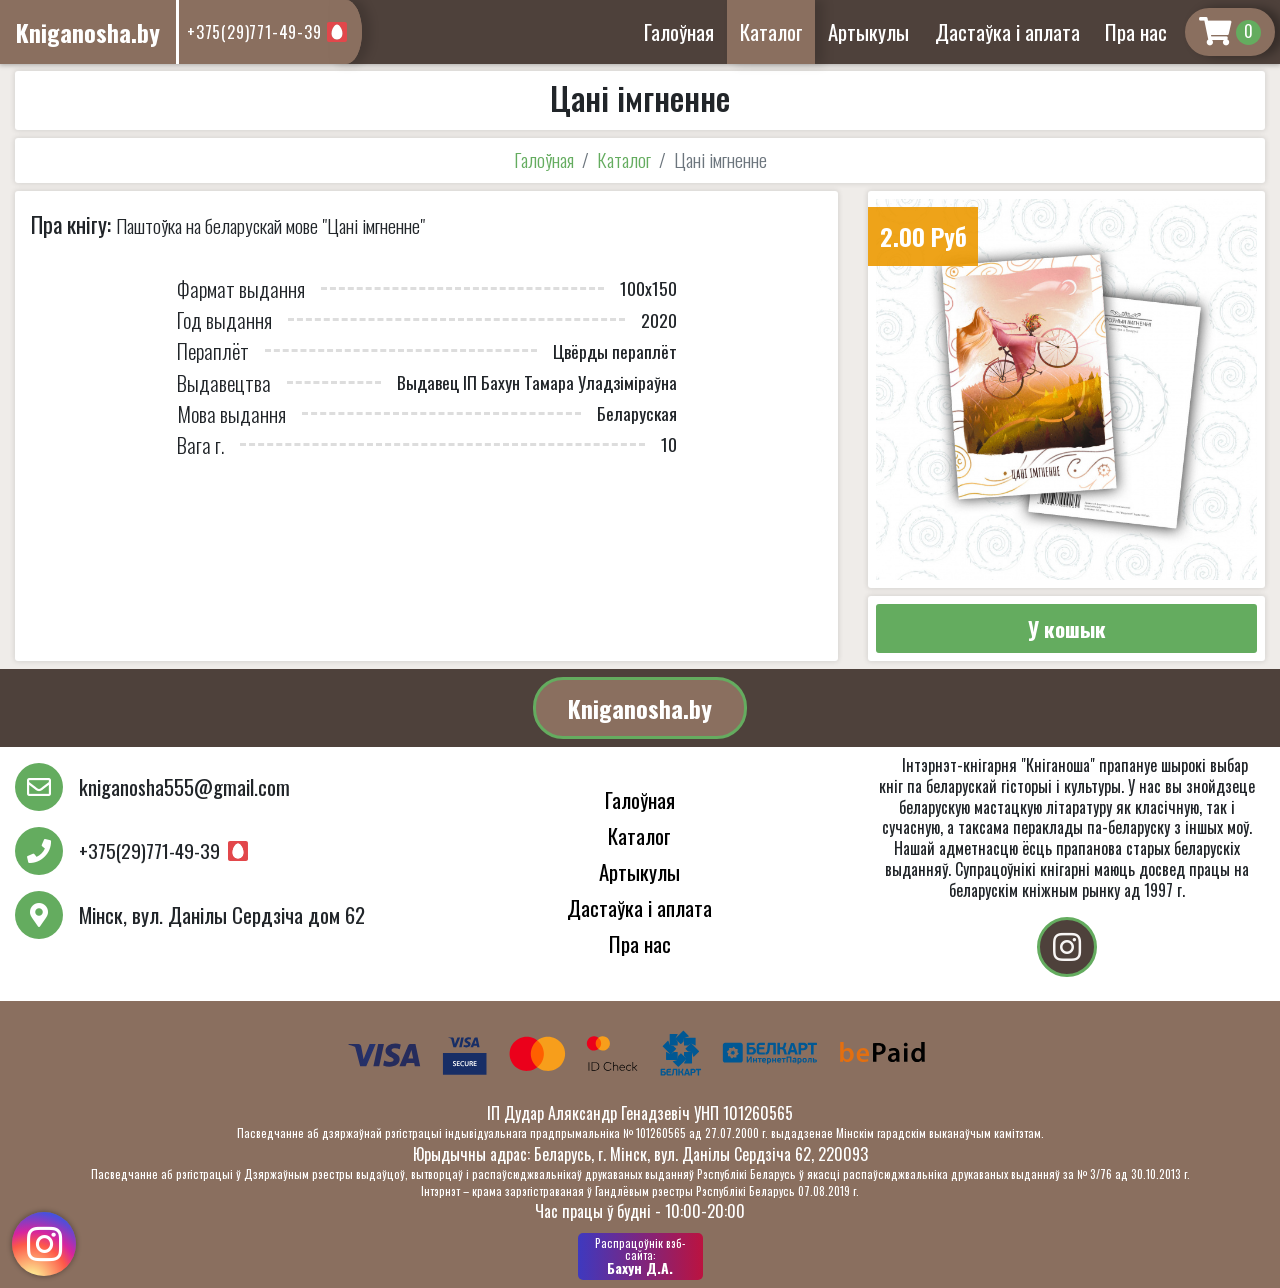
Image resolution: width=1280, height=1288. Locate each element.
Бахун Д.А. (640, 1256)
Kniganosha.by (640, 708)
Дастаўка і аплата (1007, 31)
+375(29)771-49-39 (254, 32)
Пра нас (1136, 31)
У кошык (1067, 628)
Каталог (771, 31)
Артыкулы (868, 31)
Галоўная (679, 31)
